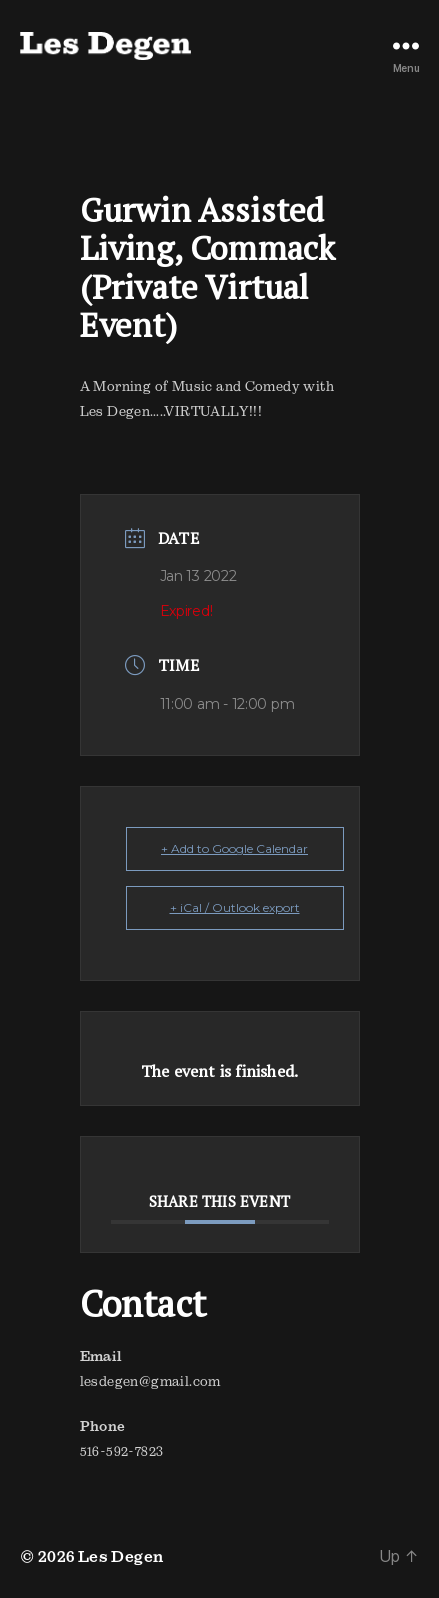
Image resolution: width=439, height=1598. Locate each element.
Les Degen (121, 1556)
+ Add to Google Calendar (234, 848)
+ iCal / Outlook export (235, 907)
